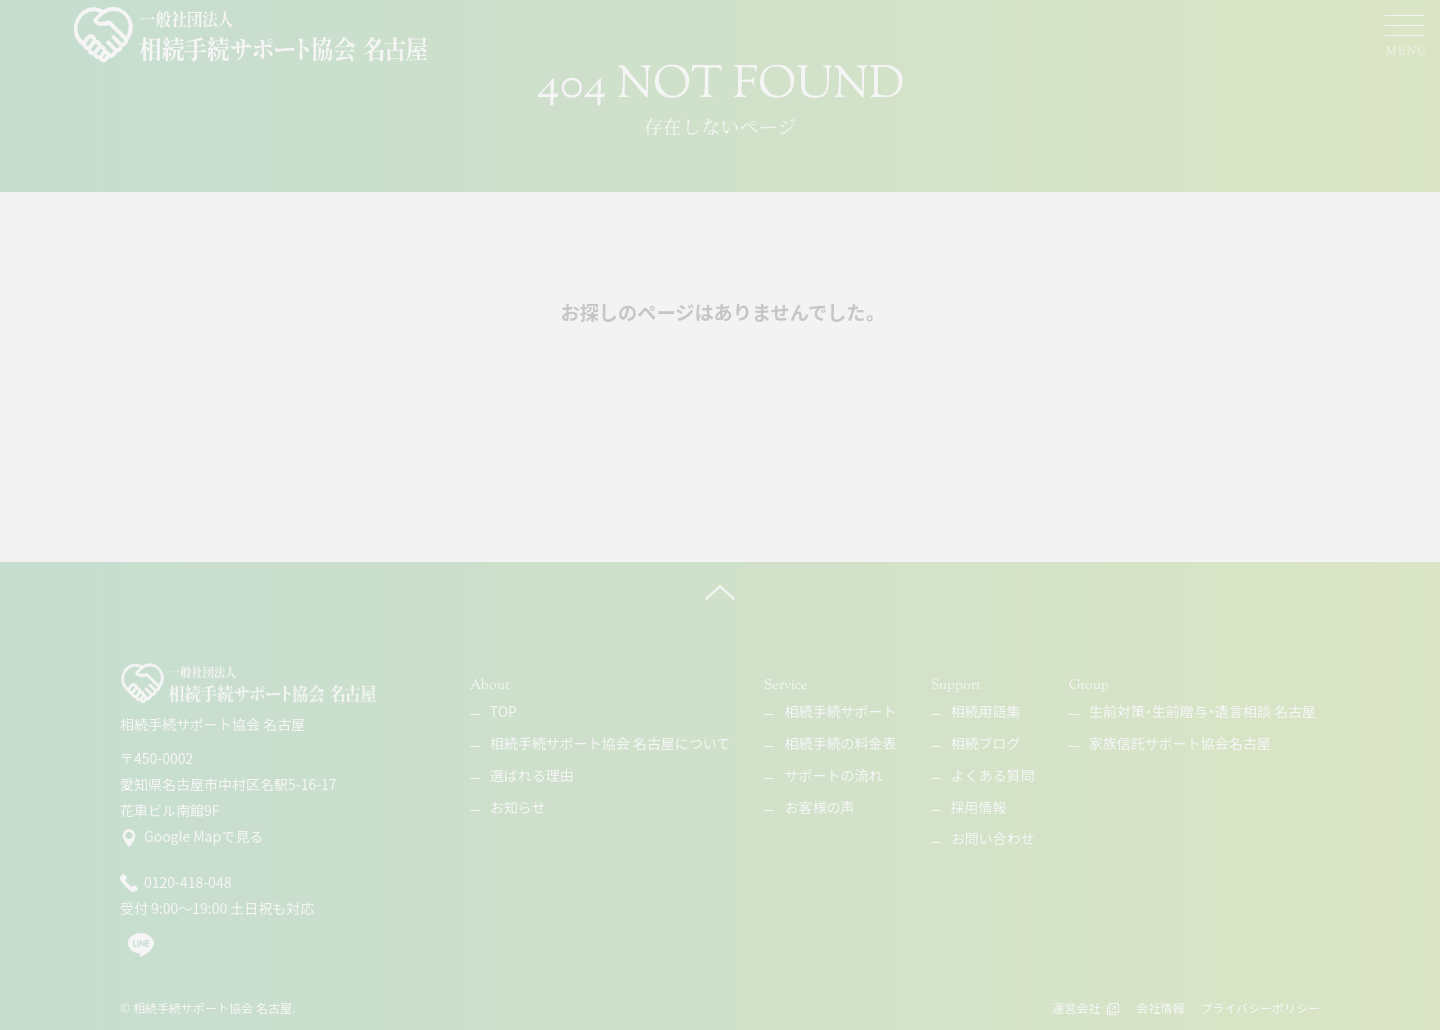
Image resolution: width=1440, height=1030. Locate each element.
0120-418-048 (175, 883)
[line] (141, 953)
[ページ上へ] (720, 592)
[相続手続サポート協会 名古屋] (252, 35)
